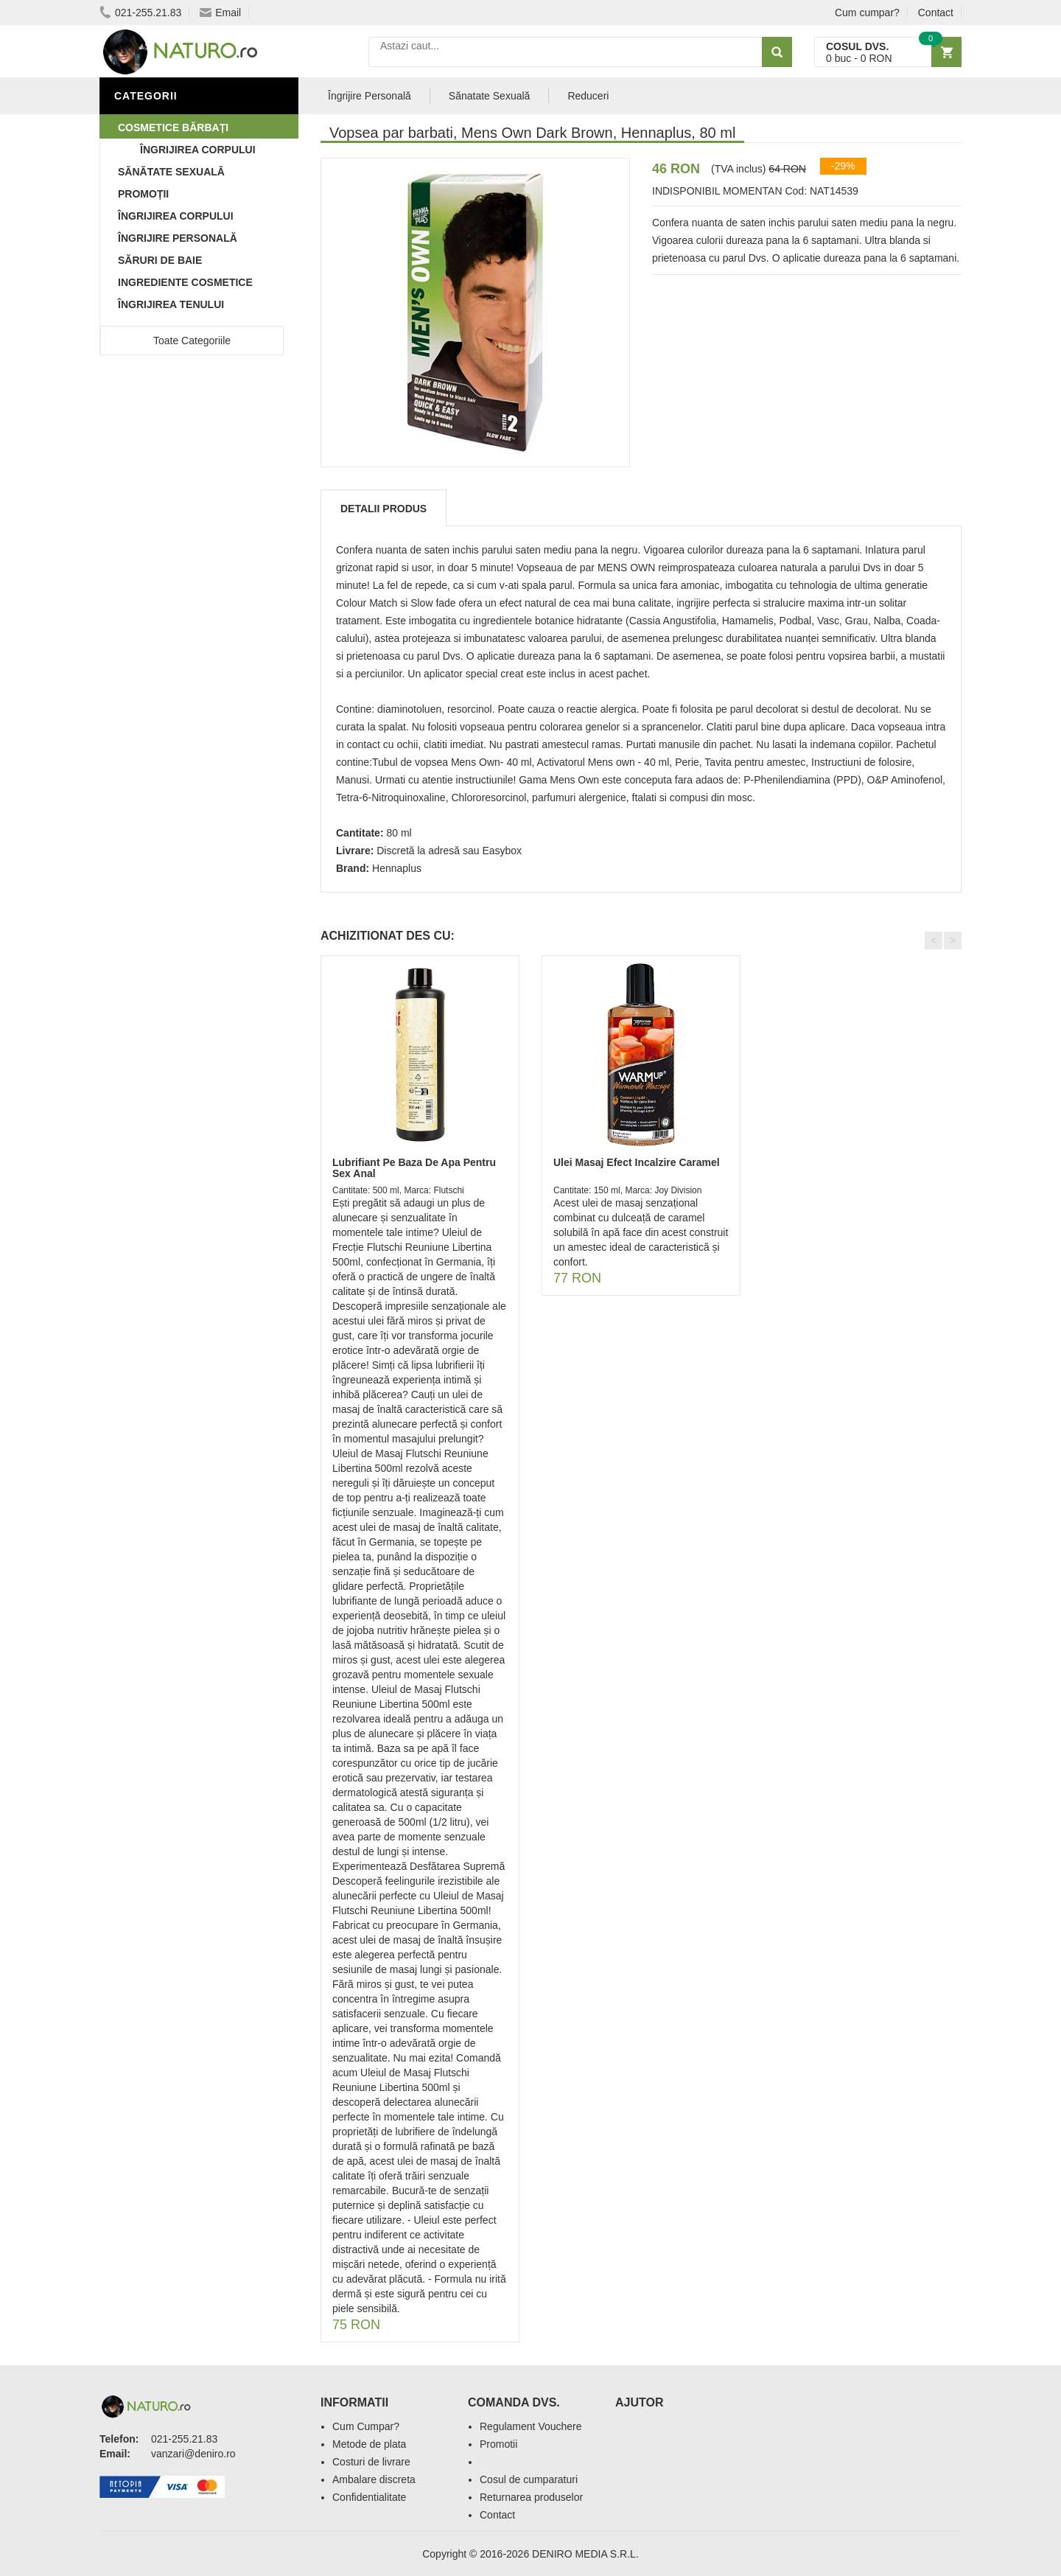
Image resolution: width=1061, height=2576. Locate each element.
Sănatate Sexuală (489, 96)
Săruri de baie (160, 260)
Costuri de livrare (371, 2462)
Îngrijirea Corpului (176, 216)
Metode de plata (369, 2444)
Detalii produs (383, 508)
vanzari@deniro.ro (193, 2454)
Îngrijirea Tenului (171, 304)
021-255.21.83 (140, 12)
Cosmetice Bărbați (173, 127)
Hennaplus (396, 868)
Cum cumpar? (867, 12)
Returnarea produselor (531, 2497)
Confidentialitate (369, 2497)
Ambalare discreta (374, 2479)
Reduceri (588, 96)
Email (220, 12)
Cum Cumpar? (365, 2426)
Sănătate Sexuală (171, 172)
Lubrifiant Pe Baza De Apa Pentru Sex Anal (414, 1167)
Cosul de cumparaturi (529, 2479)
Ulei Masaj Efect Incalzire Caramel (636, 1162)
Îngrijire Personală (177, 238)
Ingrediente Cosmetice (185, 282)
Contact (935, 12)
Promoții (143, 194)
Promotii (498, 2444)
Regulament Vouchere (531, 2426)
